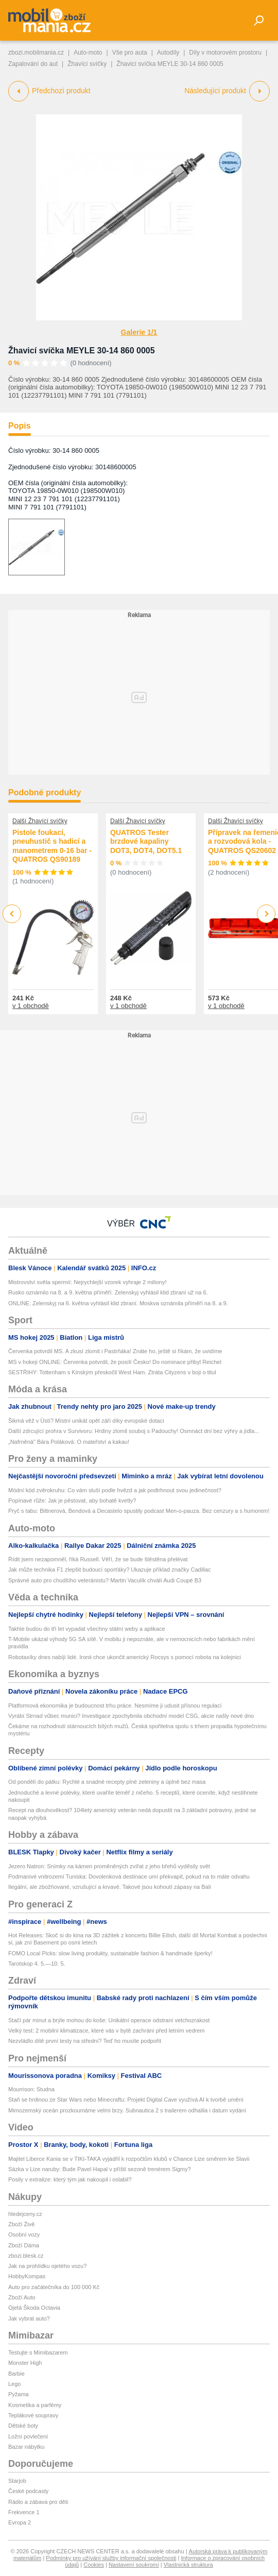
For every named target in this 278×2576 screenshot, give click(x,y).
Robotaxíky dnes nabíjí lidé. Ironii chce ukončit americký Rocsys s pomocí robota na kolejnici (124, 1657)
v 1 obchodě (30, 1006)
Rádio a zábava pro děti (38, 2502)
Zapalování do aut (33, 63)
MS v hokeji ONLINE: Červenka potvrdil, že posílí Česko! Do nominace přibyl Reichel (114, 1362)
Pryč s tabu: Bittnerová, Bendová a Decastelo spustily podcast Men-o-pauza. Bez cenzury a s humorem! (138, 1511)
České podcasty (28, 2491)
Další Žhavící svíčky (39, 821)
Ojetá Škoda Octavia (34, 2308)
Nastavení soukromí (134, 2565)
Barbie (16, 2373)
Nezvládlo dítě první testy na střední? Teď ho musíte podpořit (84, 2041)
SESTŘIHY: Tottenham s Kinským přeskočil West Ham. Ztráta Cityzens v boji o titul (112, 1372)
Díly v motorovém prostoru (225, 52)
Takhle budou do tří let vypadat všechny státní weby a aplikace (86, 1629)
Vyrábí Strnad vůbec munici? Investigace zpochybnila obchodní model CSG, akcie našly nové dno (131, 1716)
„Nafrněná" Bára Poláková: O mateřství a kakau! (68, 1442)
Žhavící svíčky (87, 63)
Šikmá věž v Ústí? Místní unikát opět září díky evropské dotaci (86, 1421)
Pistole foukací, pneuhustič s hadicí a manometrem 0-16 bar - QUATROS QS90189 (52, 846)
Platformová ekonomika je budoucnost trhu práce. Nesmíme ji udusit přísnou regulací (115, 1705)
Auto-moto (88, 52)
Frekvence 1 (24, 2512)
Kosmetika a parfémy (34, 2405)
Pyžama (18, 2394)
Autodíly (168, 52)
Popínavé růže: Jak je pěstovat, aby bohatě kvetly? (72, 1500)
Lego (14, 2384)
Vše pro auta (129, 52)
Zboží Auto (22, 2297)
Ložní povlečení (28, 2436)
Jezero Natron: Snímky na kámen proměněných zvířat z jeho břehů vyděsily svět (109, 1866)
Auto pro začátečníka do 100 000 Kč (53, 2287)
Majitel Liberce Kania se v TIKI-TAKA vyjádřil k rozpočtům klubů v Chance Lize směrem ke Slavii (129, 2159)
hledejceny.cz (25, 2214)
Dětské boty (23, 2426)
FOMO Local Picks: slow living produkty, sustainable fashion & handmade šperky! (110, 1953)
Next (266, 914)
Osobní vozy (24, 2234)
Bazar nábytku (26, 2447)
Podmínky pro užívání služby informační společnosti (111, 2558)
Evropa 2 (19, 2522)
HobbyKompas (26, 2276)
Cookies (93, 2565)
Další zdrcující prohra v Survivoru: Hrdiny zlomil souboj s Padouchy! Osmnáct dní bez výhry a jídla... (133, 1431)
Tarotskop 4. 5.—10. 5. (36, 1963)
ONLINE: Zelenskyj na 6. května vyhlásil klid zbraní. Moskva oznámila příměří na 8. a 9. (118, 1303)
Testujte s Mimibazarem (38, 2352)
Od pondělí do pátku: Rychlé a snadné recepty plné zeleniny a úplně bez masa (106, 1782)
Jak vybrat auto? (29, 2318)
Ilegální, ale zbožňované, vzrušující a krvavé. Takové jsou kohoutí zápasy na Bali (109, 1887)
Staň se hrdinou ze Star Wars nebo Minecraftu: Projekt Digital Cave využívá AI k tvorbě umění (126, 2099)
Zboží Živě (21, 2224)
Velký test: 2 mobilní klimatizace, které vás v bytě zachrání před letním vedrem (106, 2030)
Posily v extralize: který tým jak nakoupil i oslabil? (70, 2179)
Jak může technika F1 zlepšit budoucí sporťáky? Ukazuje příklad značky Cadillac (109, 1569)
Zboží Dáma (23, 2245)
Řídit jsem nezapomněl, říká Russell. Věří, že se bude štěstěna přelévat (98, 1559)
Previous (12, 913)
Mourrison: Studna (31, 2089)
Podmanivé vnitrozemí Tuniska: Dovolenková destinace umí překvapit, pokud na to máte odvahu (129, 1876)
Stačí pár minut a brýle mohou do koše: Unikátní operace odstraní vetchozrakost (109, 2020)
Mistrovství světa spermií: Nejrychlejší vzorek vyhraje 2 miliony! (87, 1282)
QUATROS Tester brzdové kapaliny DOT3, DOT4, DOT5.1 (146, 841)
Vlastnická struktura (188, 2565)
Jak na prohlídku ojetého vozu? (47, 2266)
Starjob (17, 2481)
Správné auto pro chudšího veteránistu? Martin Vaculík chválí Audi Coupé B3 (104, 1580)
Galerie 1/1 (139, 332)
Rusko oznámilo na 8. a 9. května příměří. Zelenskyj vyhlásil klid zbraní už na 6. (108, 1292)
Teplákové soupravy (33, 2415)
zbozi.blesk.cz (25, 2256)
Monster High (25, 2363)
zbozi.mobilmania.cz (36, 52)
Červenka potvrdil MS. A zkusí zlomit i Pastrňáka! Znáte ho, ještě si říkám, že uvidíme (115, 1351)
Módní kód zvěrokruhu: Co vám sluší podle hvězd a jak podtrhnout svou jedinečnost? (114, 1490)
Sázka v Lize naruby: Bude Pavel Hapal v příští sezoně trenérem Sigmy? (99, 2169)
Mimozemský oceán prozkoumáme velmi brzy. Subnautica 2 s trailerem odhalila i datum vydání (127, 2110)
